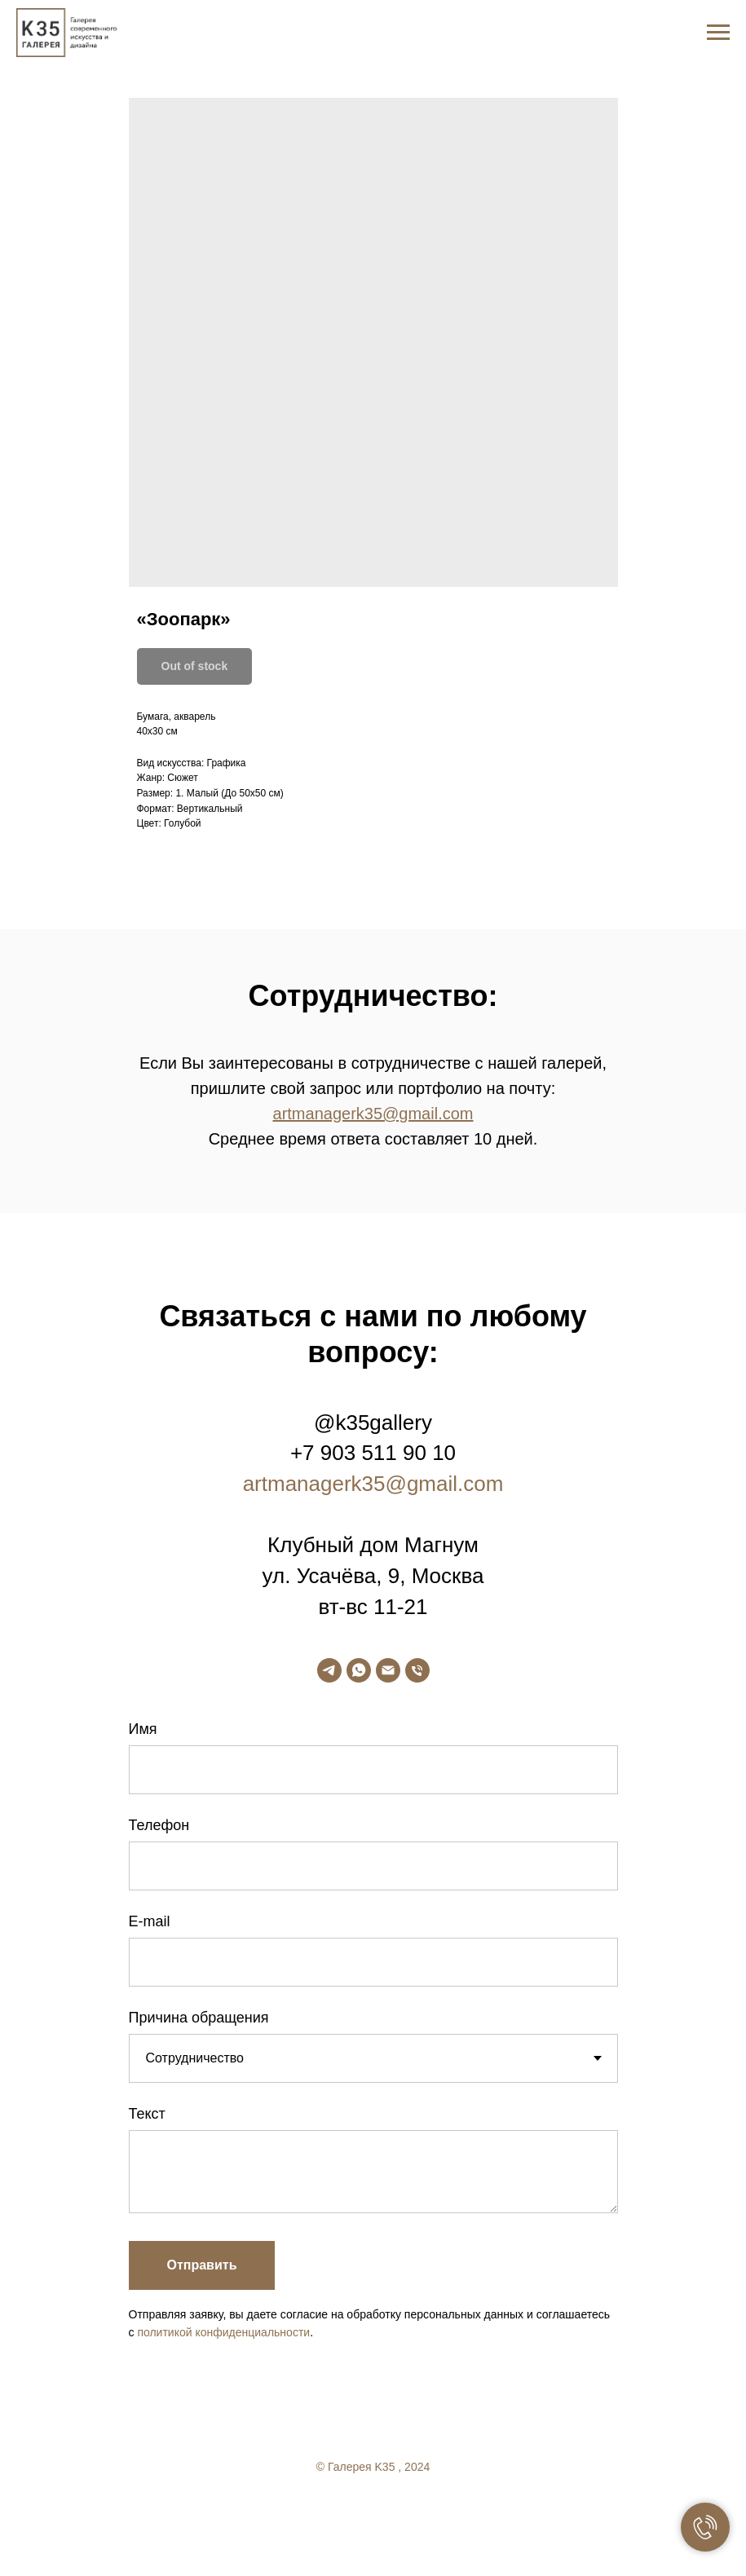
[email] (388, 1670)
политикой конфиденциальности (223, 2332)
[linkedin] (406, 2511)
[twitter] (373, 2511)
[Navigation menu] (718, 32)
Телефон (159, 1825)
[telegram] (329, 1670)
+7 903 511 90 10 (373, 1452)
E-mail (149, 1921)
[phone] (417, 1670)
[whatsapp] (359, 1670)
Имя (143, 1729)
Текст (147, 2114)
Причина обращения (199, 2017)
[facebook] (341, 2511)
